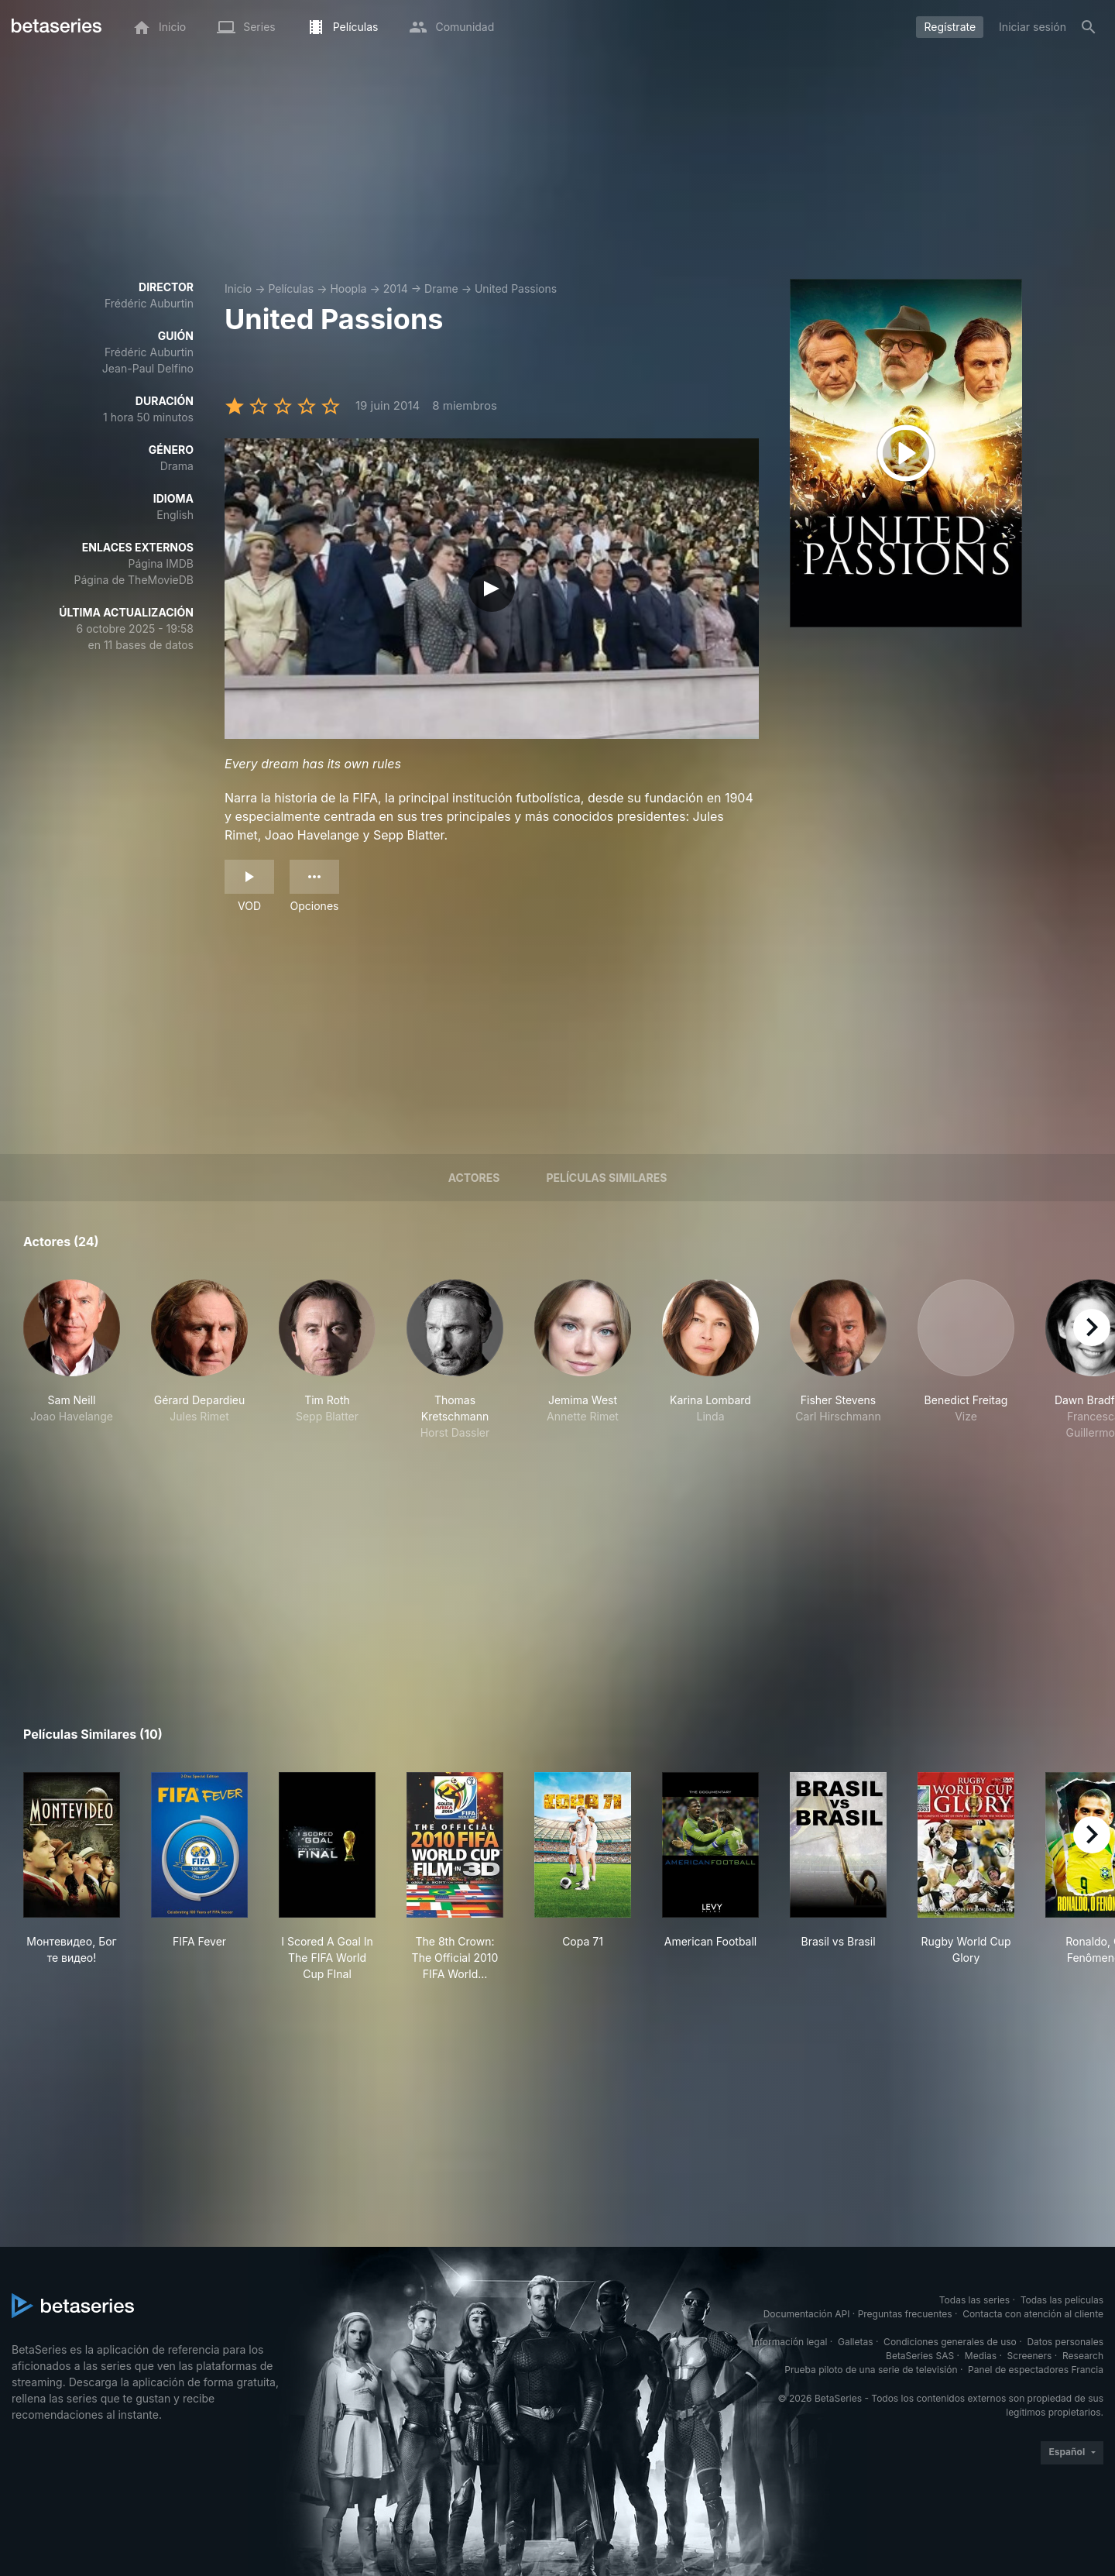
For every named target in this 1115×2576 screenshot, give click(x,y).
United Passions (516, 288)
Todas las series (974, 2300)
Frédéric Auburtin (149, 303)
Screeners (1029, 2355)
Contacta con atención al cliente (1032, 2314)
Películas (291, 288)
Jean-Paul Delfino (148, 368)
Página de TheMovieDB (134, 579)
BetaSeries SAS (920, 2355)
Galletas (855, 2342)
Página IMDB (161, 563)
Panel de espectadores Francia (1035, 2369)
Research (1082, 2355)
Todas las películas (1062, 2300)
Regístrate (950, 26)
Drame (441, 288)
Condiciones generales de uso (950, 2342)
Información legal (789, 2342)
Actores (474, 1177)
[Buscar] (1088, 27)
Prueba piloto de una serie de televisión (870, 2369)
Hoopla (348, 288)
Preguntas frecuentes (905, 2314)
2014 (395, 288)
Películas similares (606, 1177)
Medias (981, 2355)
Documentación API (806, 2314)
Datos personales (1065, 2342)
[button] (71, 1360)
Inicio (238, 288)
